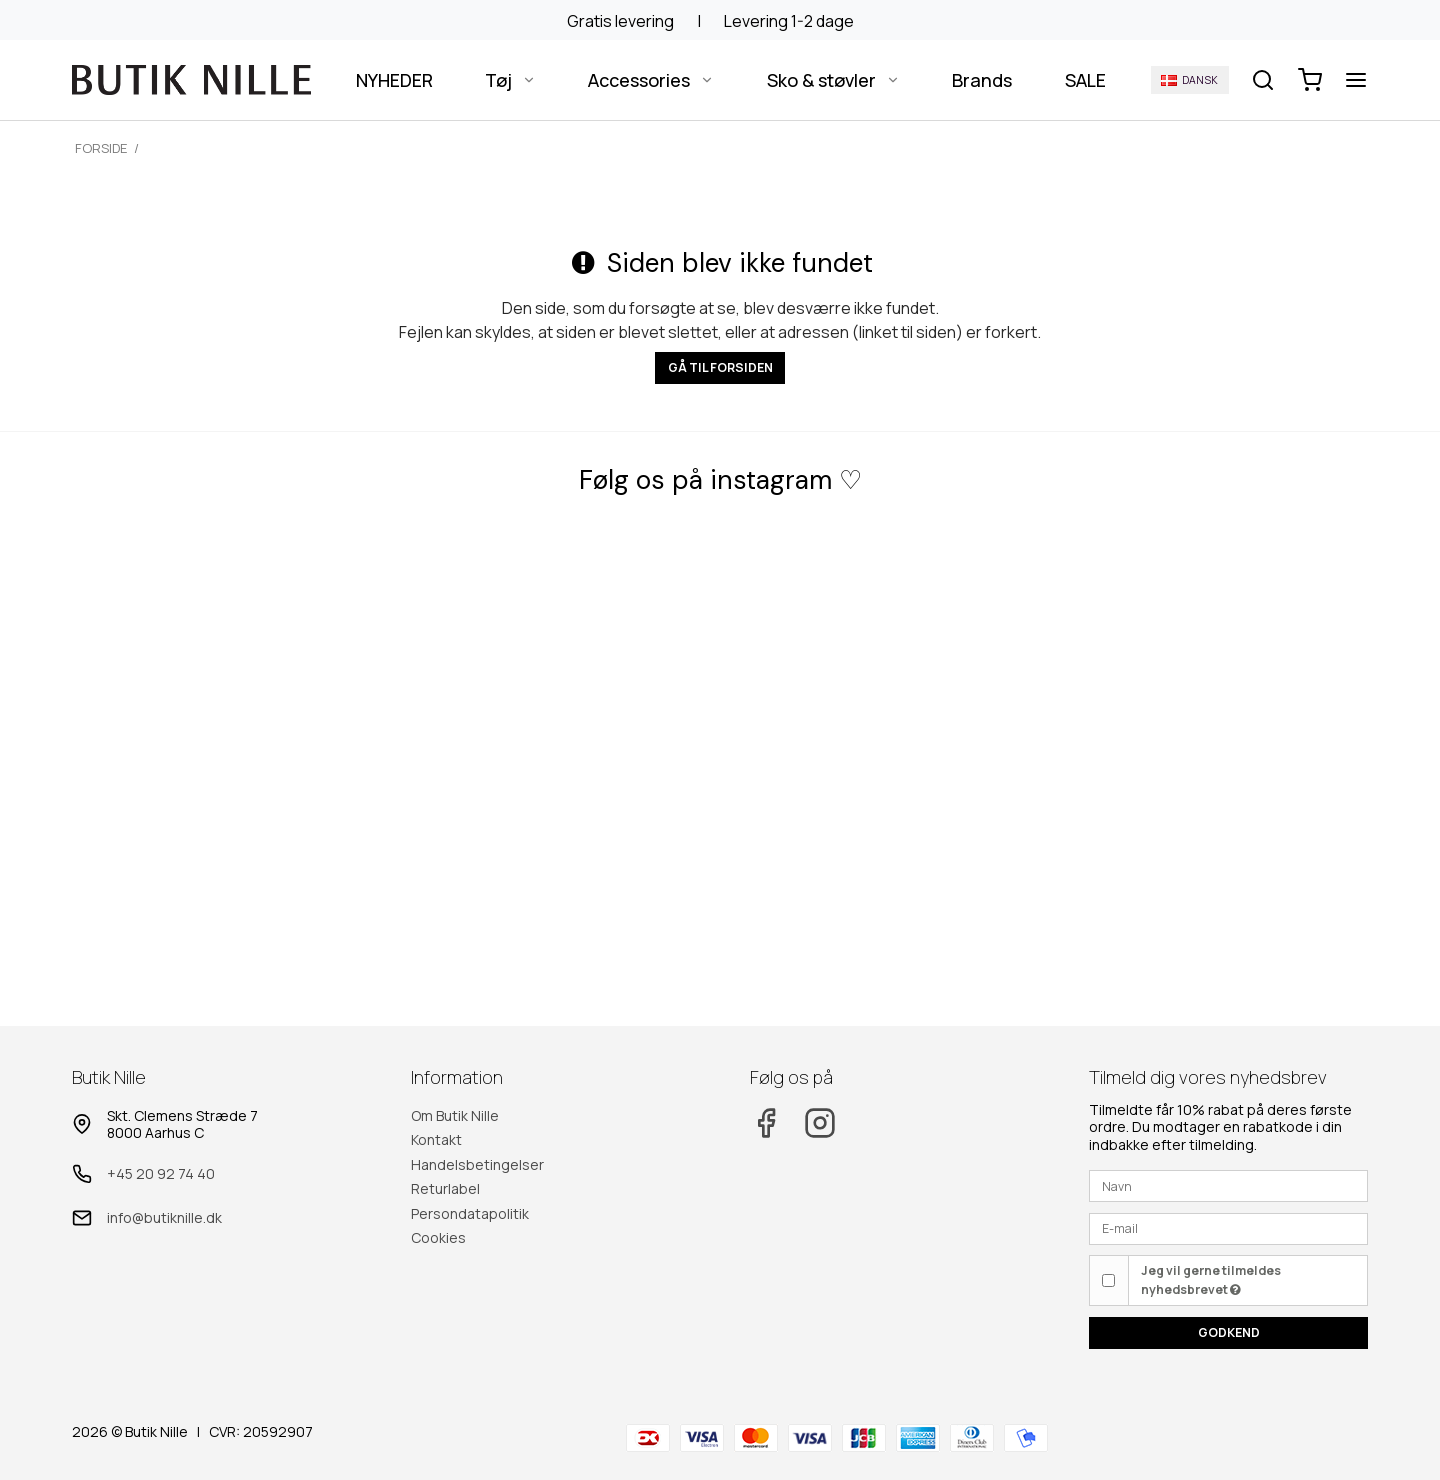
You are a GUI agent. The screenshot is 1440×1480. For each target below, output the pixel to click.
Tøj (510, 80)
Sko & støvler (833, 80)
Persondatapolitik (470, 1213)
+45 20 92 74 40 (161, 1173)
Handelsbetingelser (477, 1164)
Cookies (438, 1237)
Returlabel (445, 1188)
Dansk (1189, 80)
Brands (982, 80)
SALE (1085, 80)
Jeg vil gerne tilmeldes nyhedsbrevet (1211, 1279)
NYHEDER (394, 80)
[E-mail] (1228, 1227)
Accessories (651, 80)
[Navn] (1228, 1184)
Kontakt (436, 1139)
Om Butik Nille (455, 1115)
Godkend (1229, 1332)
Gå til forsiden (720, 367)
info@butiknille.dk (164, 1217)
